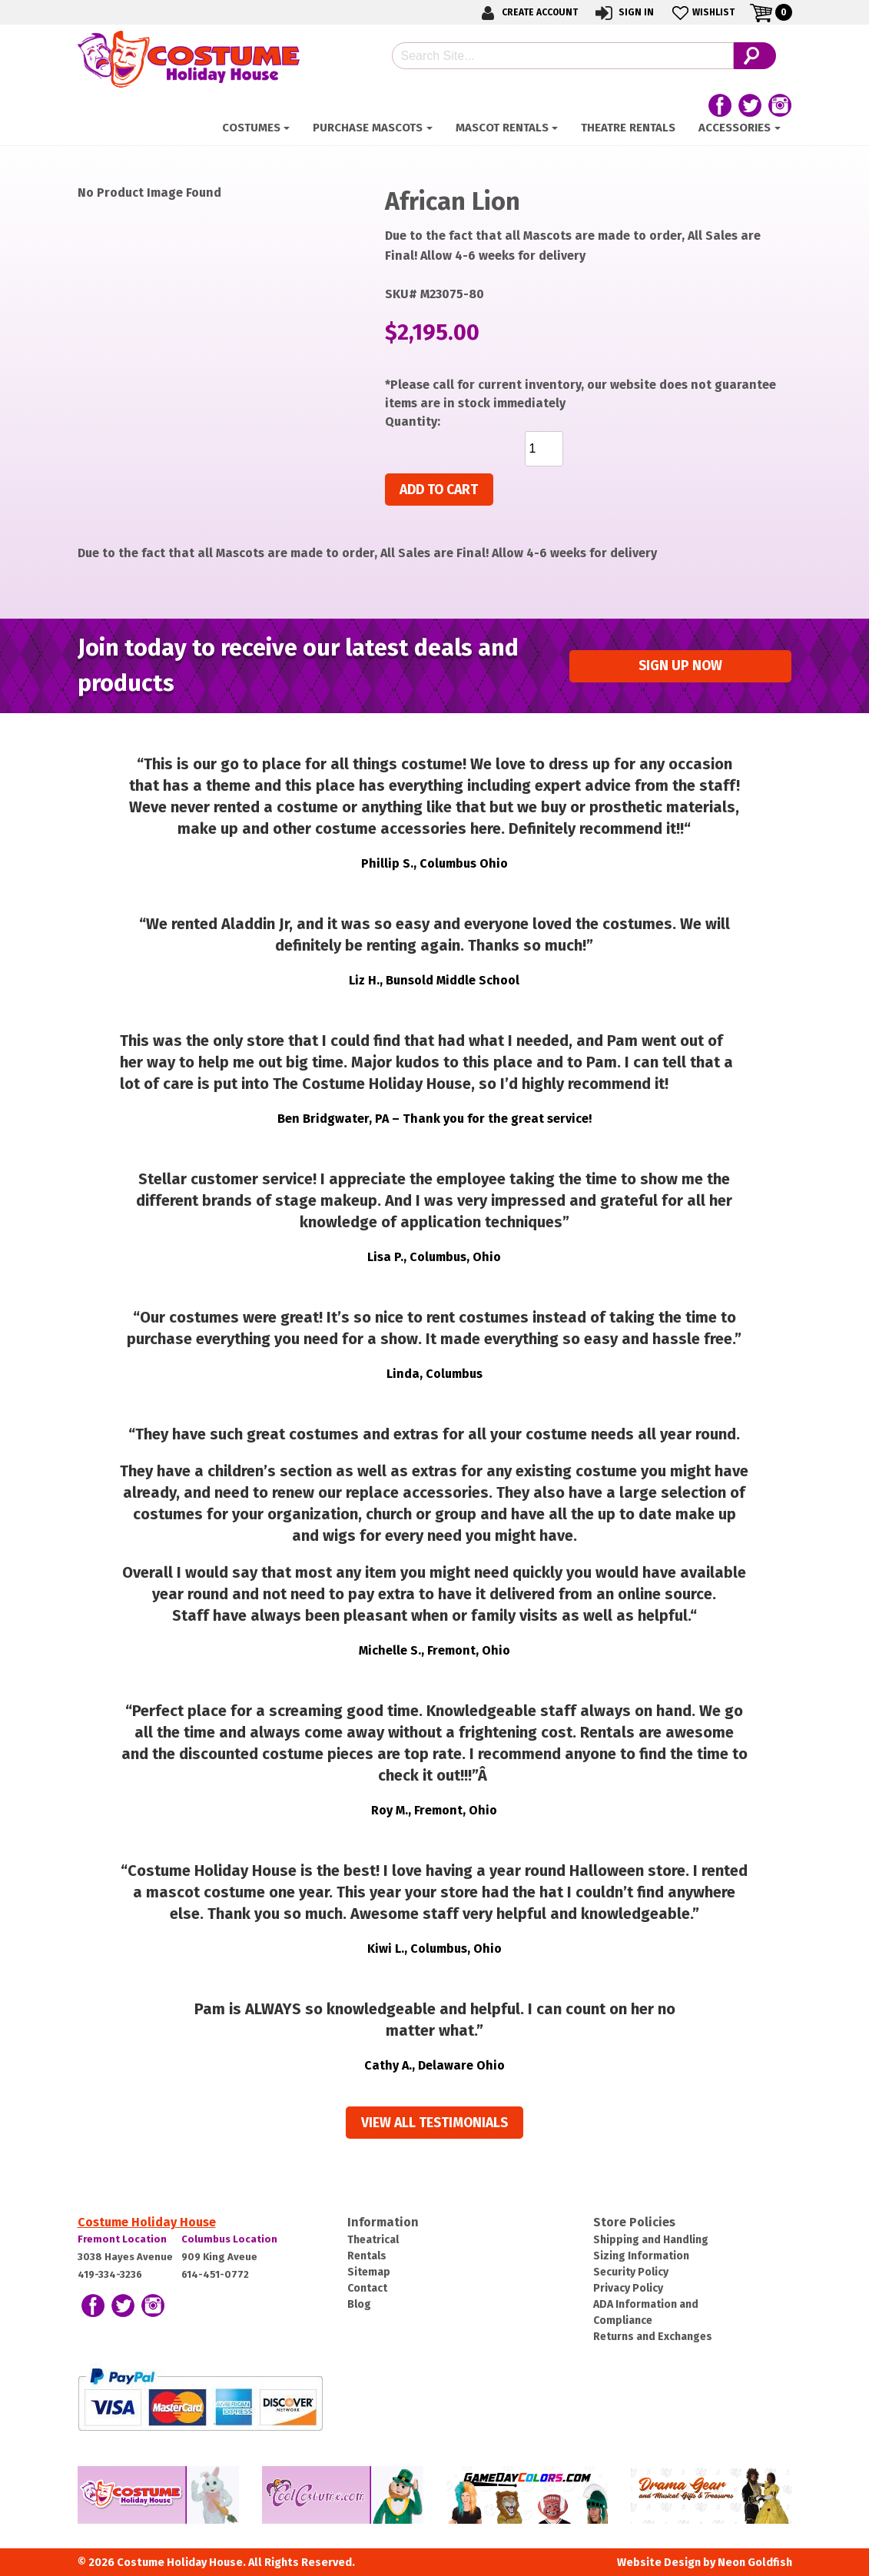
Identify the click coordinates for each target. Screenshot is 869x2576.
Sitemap (368, 2272)
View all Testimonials (434, 2123)
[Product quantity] (544, 448)
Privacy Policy (628, 2288)
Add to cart (439, 490)
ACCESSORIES (734, 127)
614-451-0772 (215, 2274)
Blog (359, 2304)
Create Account (527, 12)
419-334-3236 (110, 2274)
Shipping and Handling (650, 2239)
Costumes (251, 127)
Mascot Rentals (502, 127)
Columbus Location (229, 2239)
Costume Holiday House (147, 2222)
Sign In (623, 12)
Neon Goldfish (755, 2562)
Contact (367, 2288)
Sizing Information (641, 2255)
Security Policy (630, 2272)
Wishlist (702, 12)
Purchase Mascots (368, 127)
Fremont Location (122, 2239)
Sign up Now (680, 666)
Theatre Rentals (628, 127)
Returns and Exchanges (652, 2336)
